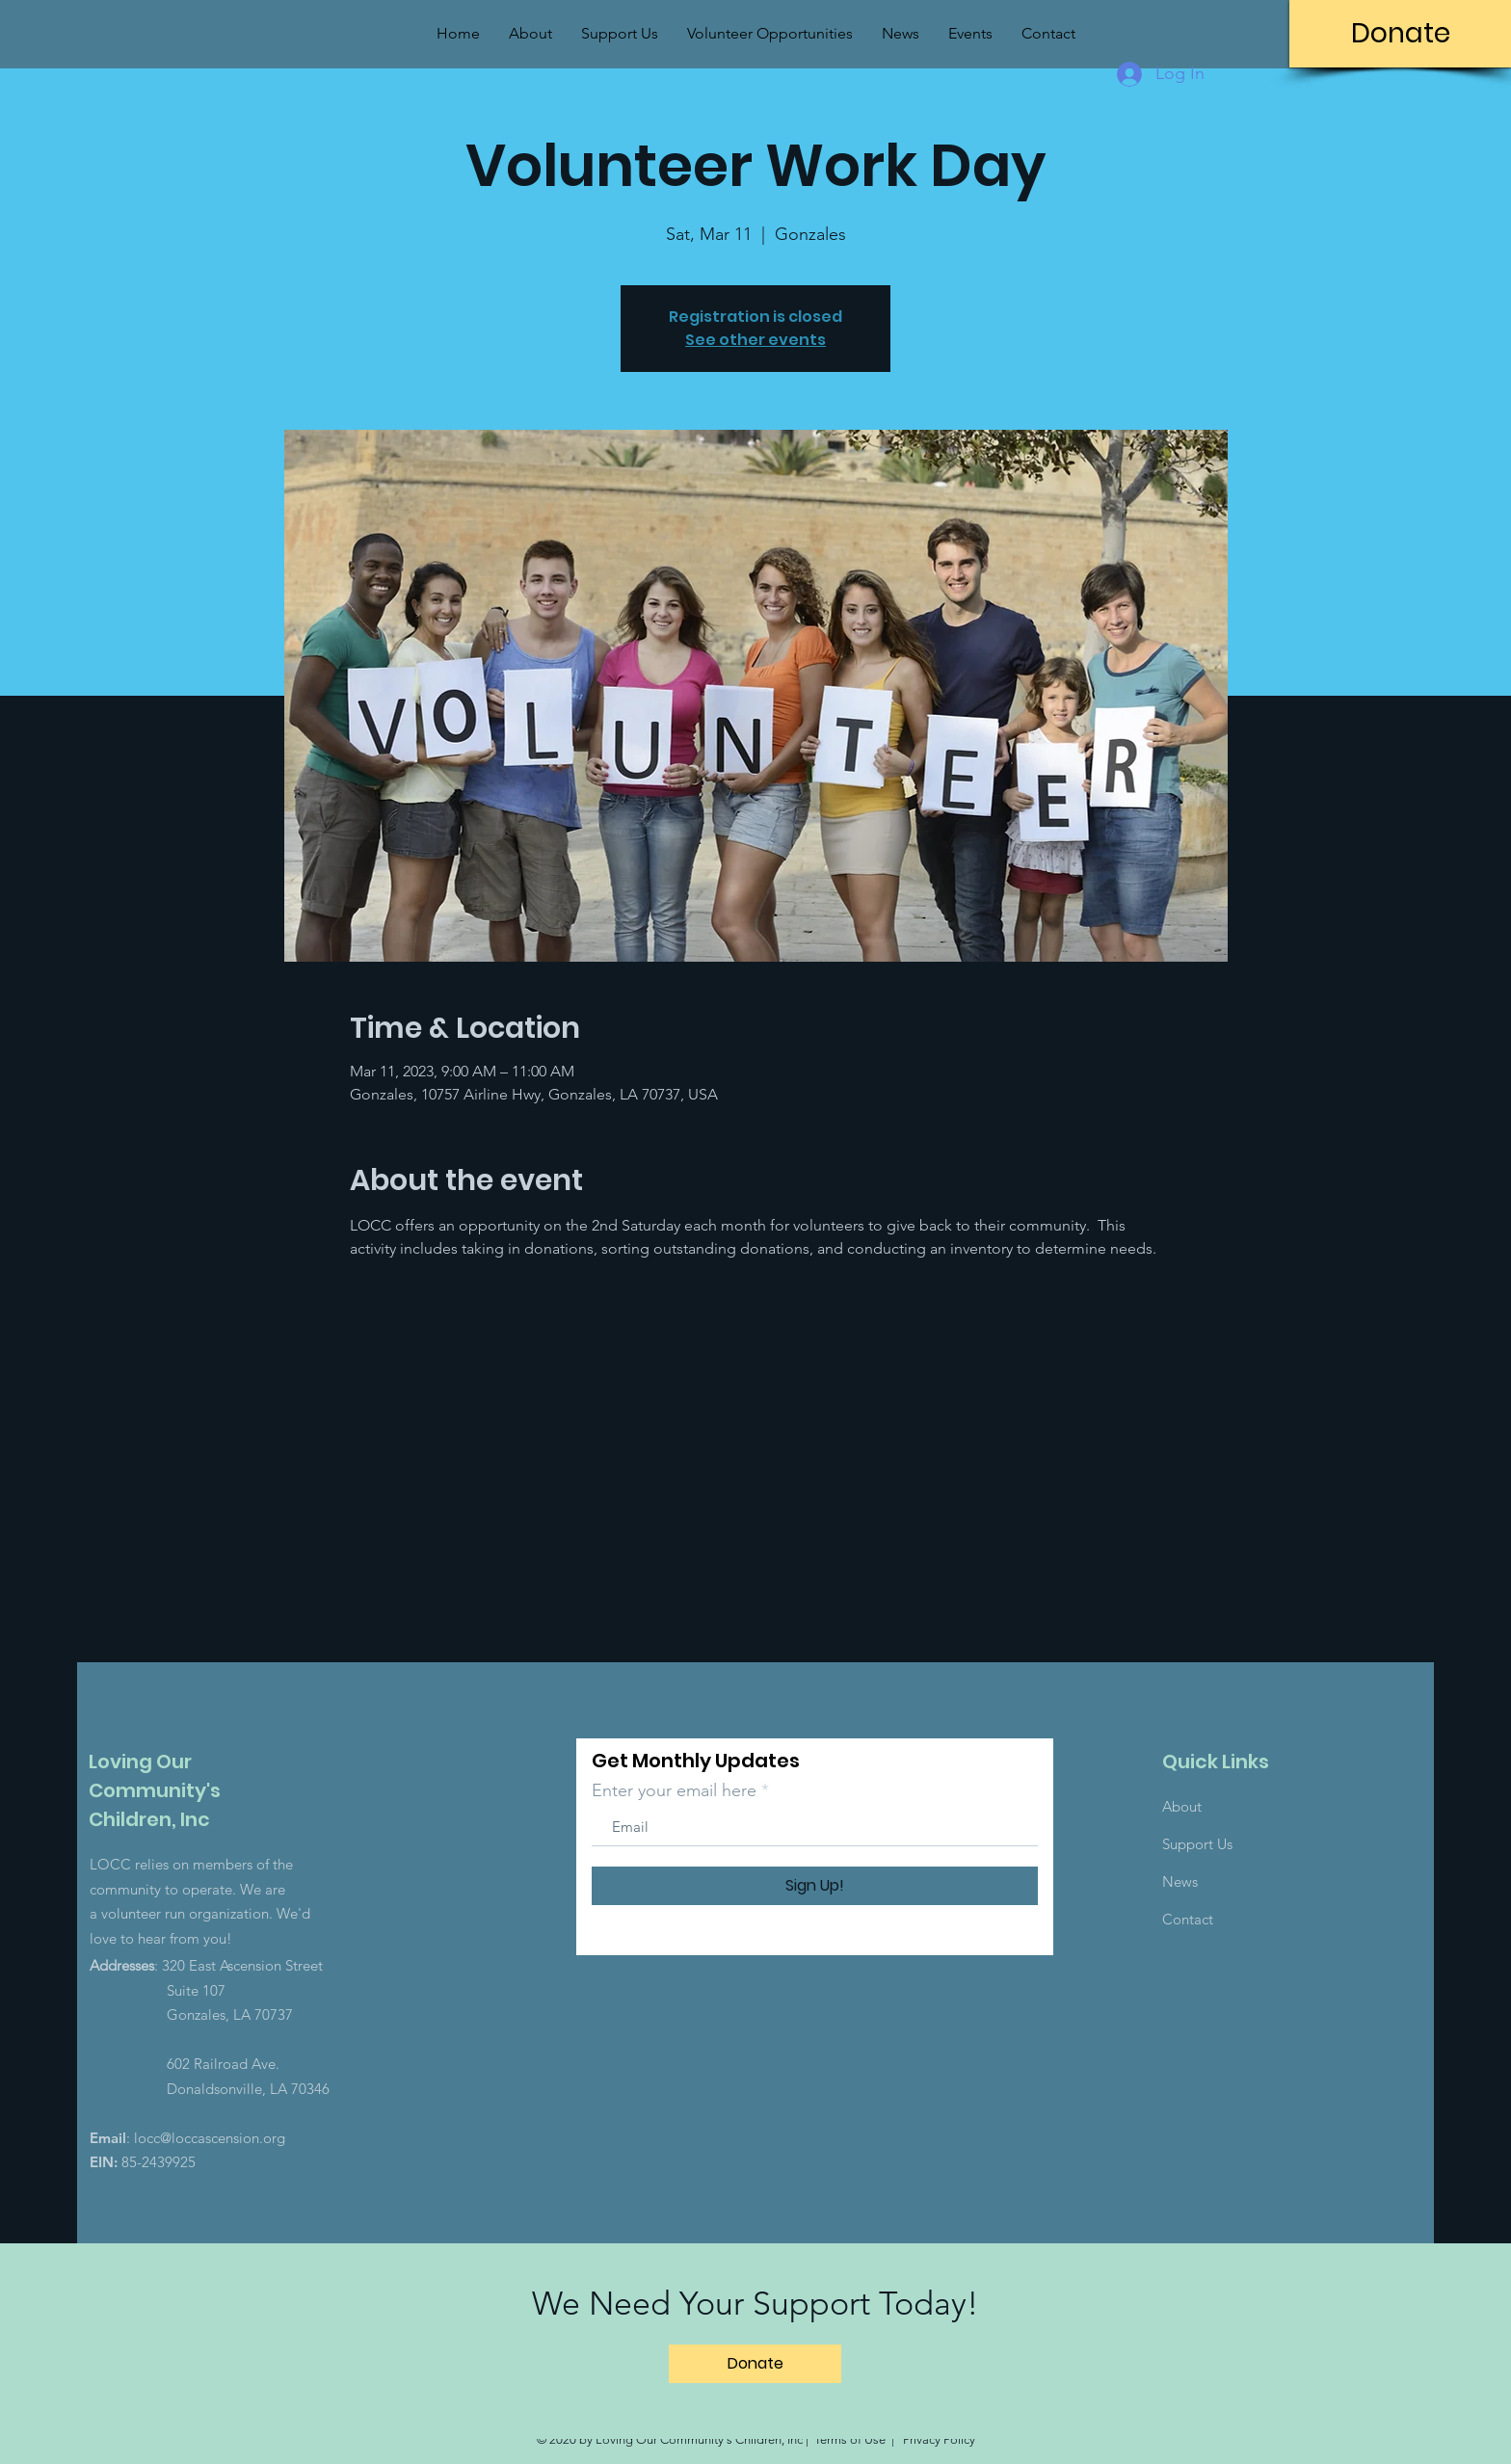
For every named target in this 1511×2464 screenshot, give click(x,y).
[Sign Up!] (815, 1886)
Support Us (1197, 1844)
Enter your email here (674, 1790)
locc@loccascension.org (209, 2138)
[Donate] (1400, 33)
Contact (1187, 1919)
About (1182, 1806)
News (1180, 1881)
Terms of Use (850, 2439)
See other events (755, 340)
